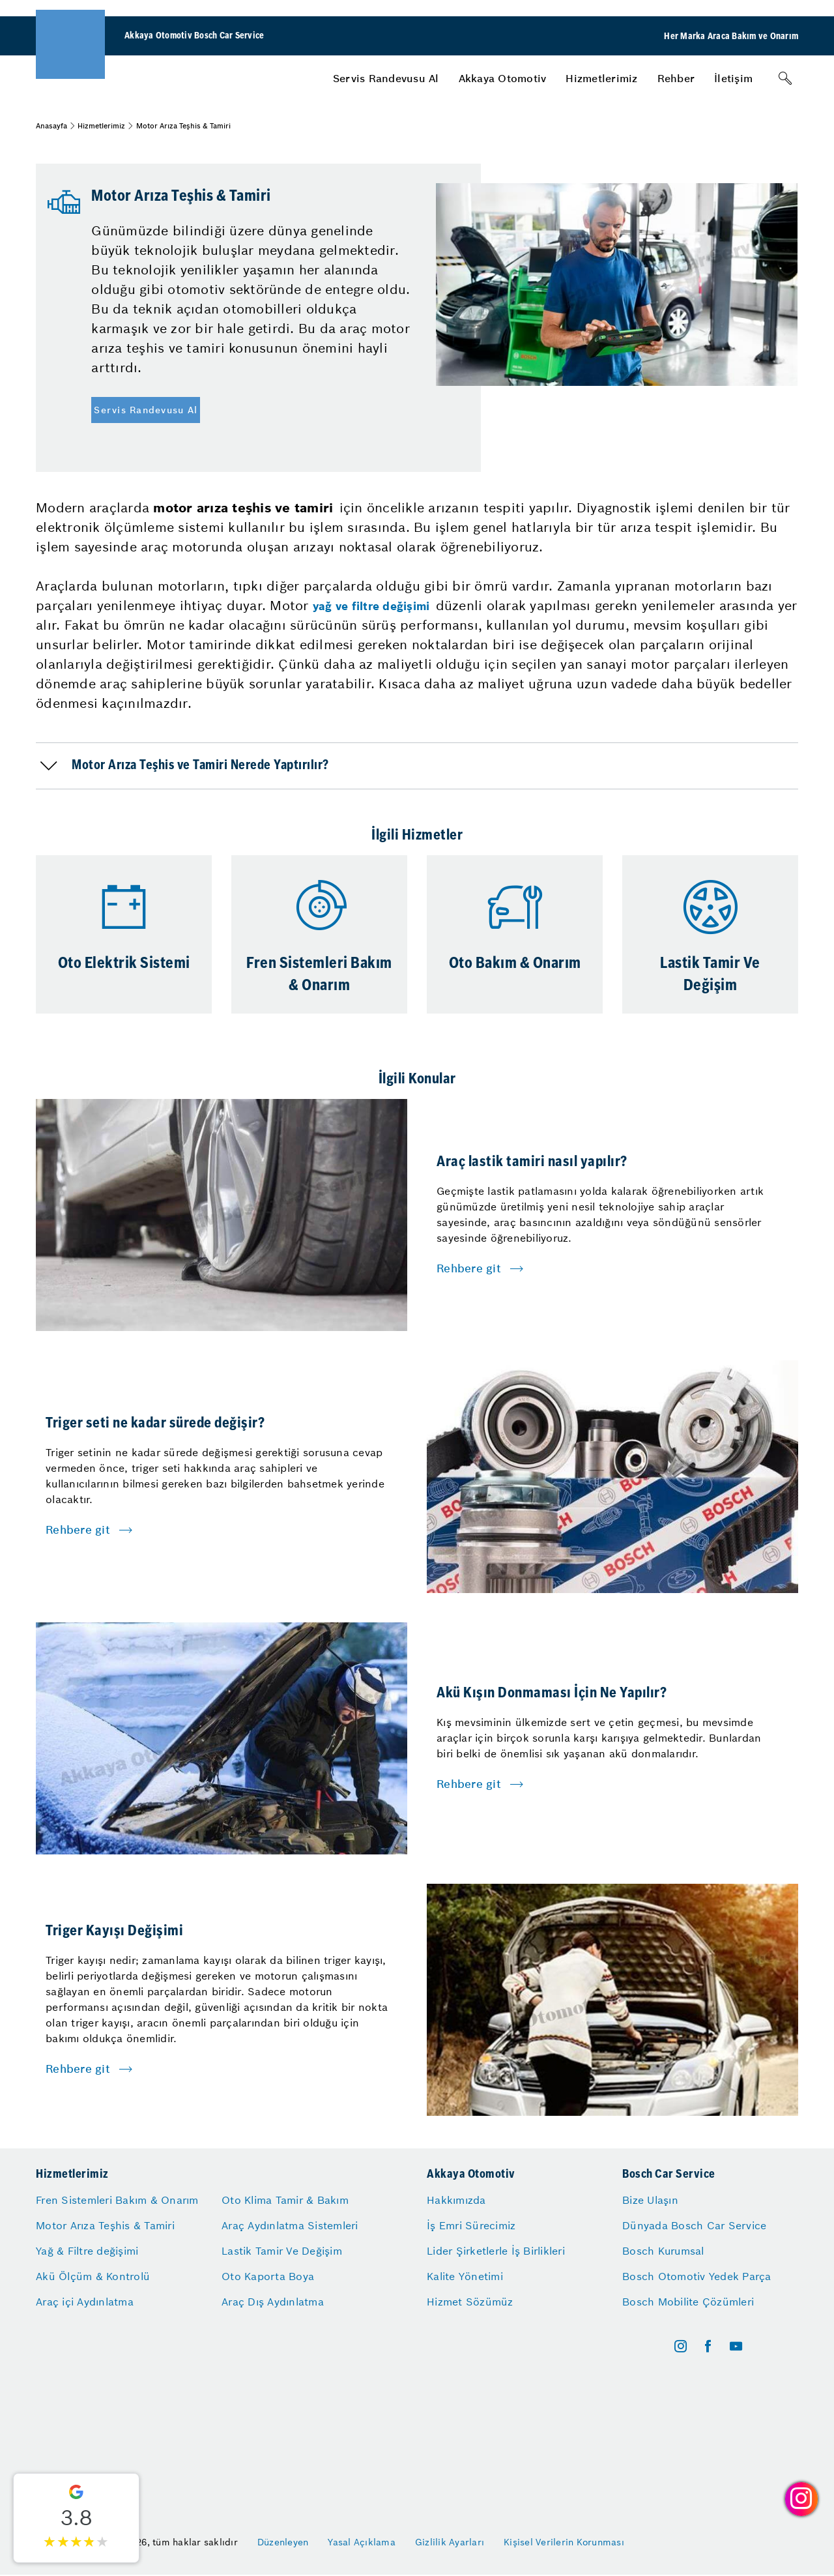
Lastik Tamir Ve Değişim (282, 2250)
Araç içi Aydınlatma (85, 2301)
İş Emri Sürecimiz (471, 2225)
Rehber (676, 78)
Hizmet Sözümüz (470, 2301)
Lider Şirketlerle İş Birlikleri (496, 2250)
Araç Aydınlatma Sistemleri (290, 2225)
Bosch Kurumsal (663, 2250)
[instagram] (680, 2346)
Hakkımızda (456, 2199)
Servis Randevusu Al (386, 78)
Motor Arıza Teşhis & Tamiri (105, 2225)
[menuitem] (386, 78)
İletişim (733, 78)
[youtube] (735, 2346)
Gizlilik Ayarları (449, 2542)
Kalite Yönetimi (465, 2276)
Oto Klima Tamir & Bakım (285, 2199)
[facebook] (707, 2346)
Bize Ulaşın (650, 2199)
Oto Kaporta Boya (268, 2276)
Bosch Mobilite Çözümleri (688, 2301)
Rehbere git (469, 1268)
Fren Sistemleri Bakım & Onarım (117, 2199)
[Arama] (785, 78)
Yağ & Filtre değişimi (87, 2250)
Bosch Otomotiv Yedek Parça (696, 2276)
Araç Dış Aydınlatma (273, 2301)
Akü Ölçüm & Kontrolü (93, 2276)
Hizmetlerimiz (601, 78)
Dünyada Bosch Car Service (694, 2225)
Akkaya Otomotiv (503, 78)
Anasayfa (51, 125)
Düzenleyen (283, 2542)
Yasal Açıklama (361, 2542)
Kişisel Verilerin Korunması (564, 2542)
